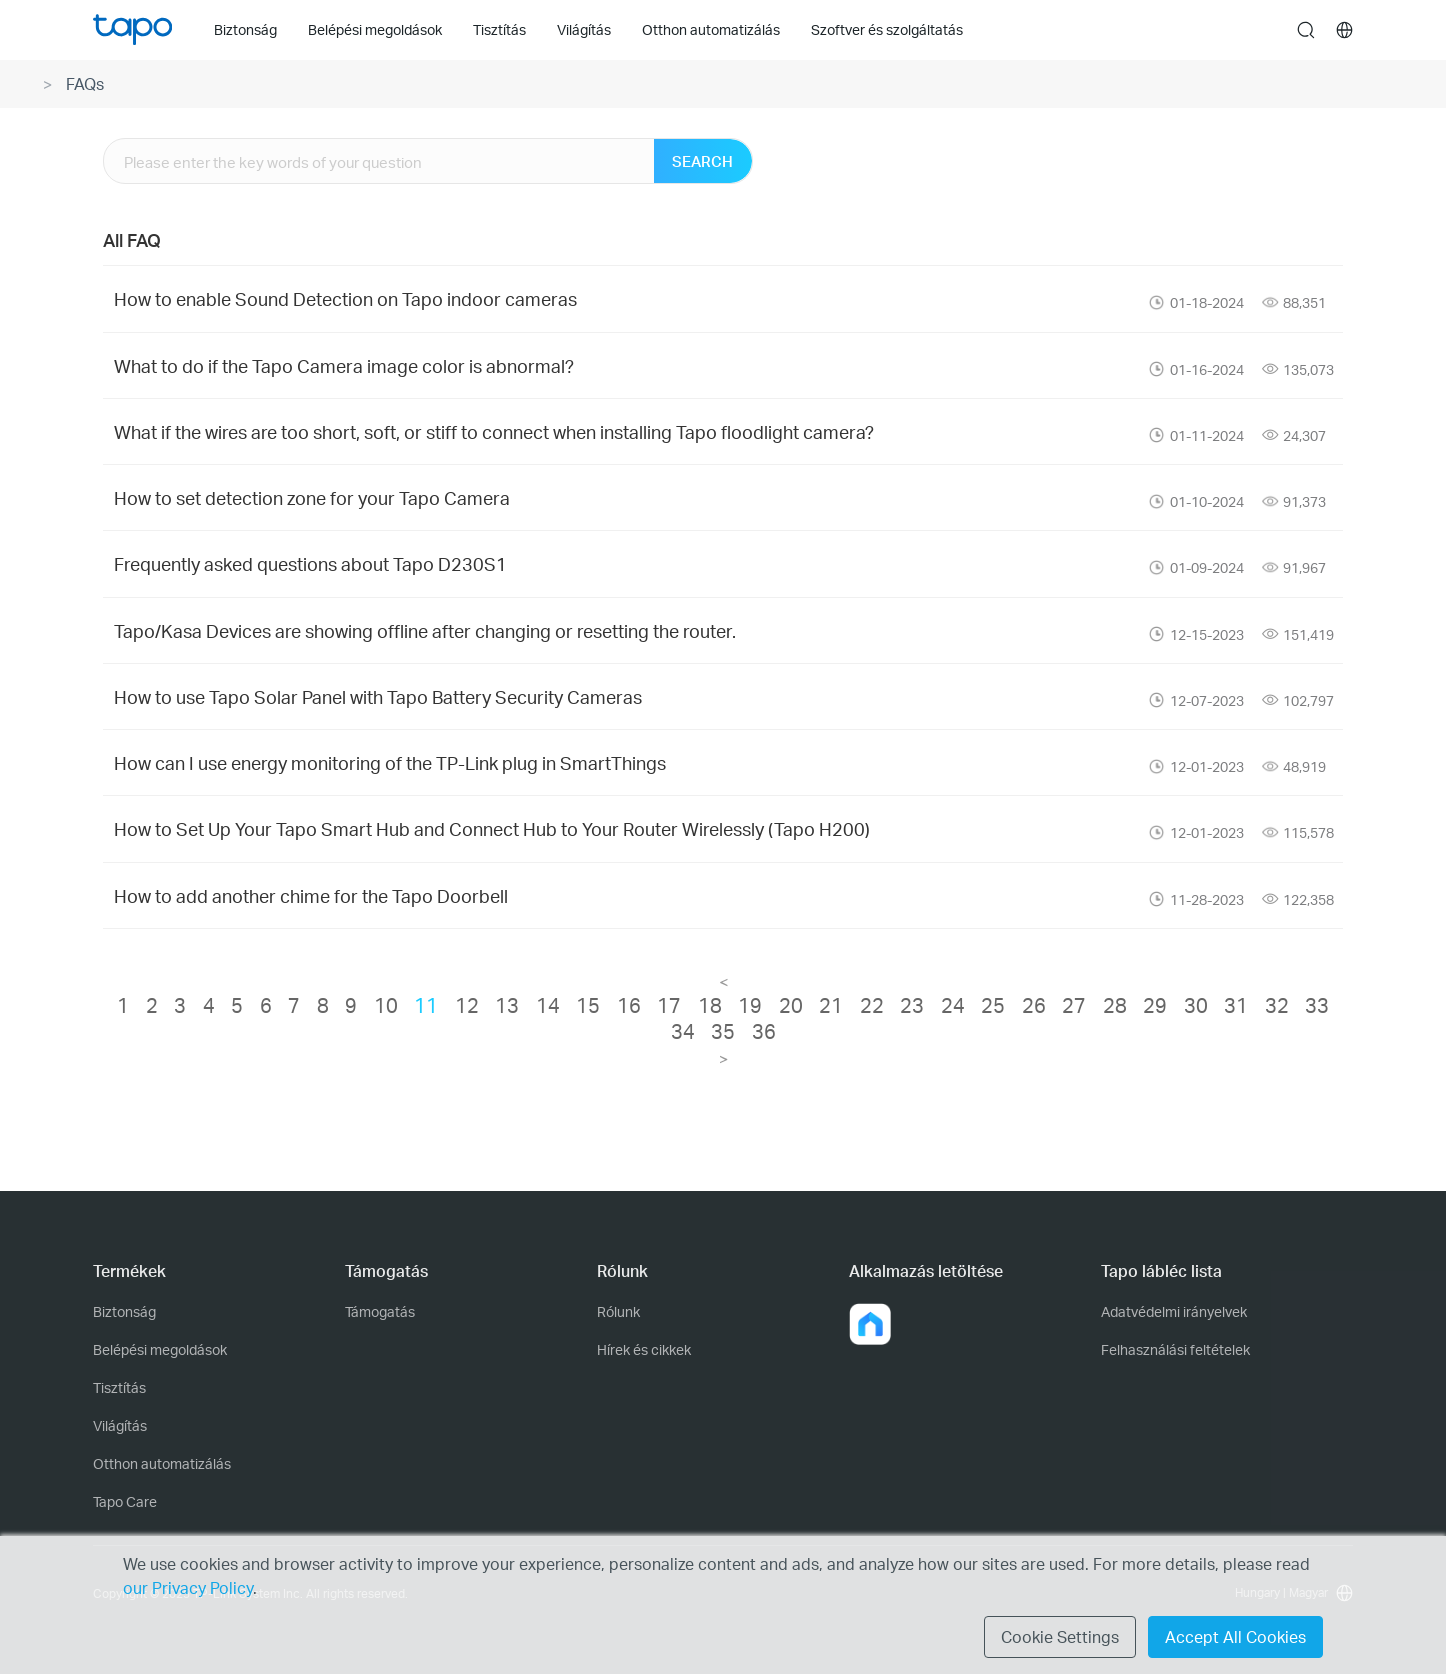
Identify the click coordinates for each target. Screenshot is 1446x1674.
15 (588, 1005)
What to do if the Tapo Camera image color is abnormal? (344, 365)
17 (669, 1005)
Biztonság (124, 1311)
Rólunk (618, 1311)
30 (1196, 1005)
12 (467, 1005)
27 (1074, 1005)
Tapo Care (125, 1501)
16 (629, 1005)
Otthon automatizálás (162, 1463)
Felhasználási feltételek (1175, 1349)
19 (750, 1005)
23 (912, 1005)
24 (953, 1005)
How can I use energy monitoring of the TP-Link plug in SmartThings (390, 762)
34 (683, 1031)
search (1306, 31)
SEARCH (702, 161)
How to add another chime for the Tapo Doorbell (311, 895)
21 (831, 1005)
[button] (870, 1324)
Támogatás (380, 1311)
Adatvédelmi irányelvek (1174, 1311)
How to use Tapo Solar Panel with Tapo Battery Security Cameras (378, 696)
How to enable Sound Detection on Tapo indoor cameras (345, 298)
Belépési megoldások (160, 1349)
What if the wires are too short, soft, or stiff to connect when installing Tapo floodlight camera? (494, 431)
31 (1236, 1005)
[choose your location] (1345, 30)
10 (386, 1005)
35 (723, 1031)
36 (764, 1031)
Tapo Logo (132, 29)
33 (1317, 1005)
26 (1034, 1005)
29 (1155, 1005)
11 (426, 1005)
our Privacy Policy (188, 1587)
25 (993, 1005)
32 (1277, 1005)
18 (710, 1005)
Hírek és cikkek (644, 1349)
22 (872, 1005)
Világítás (120, 1425)
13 (507, 1005)
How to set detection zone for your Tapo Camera (312, 497)
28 (1115, 1005)
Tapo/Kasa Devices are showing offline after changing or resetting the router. (425, 630)
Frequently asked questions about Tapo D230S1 (310, 563)
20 (791, 1005)
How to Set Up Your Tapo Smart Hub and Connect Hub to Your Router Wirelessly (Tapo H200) (492, 828)
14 (548, 1005)
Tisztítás (119, 1387)
